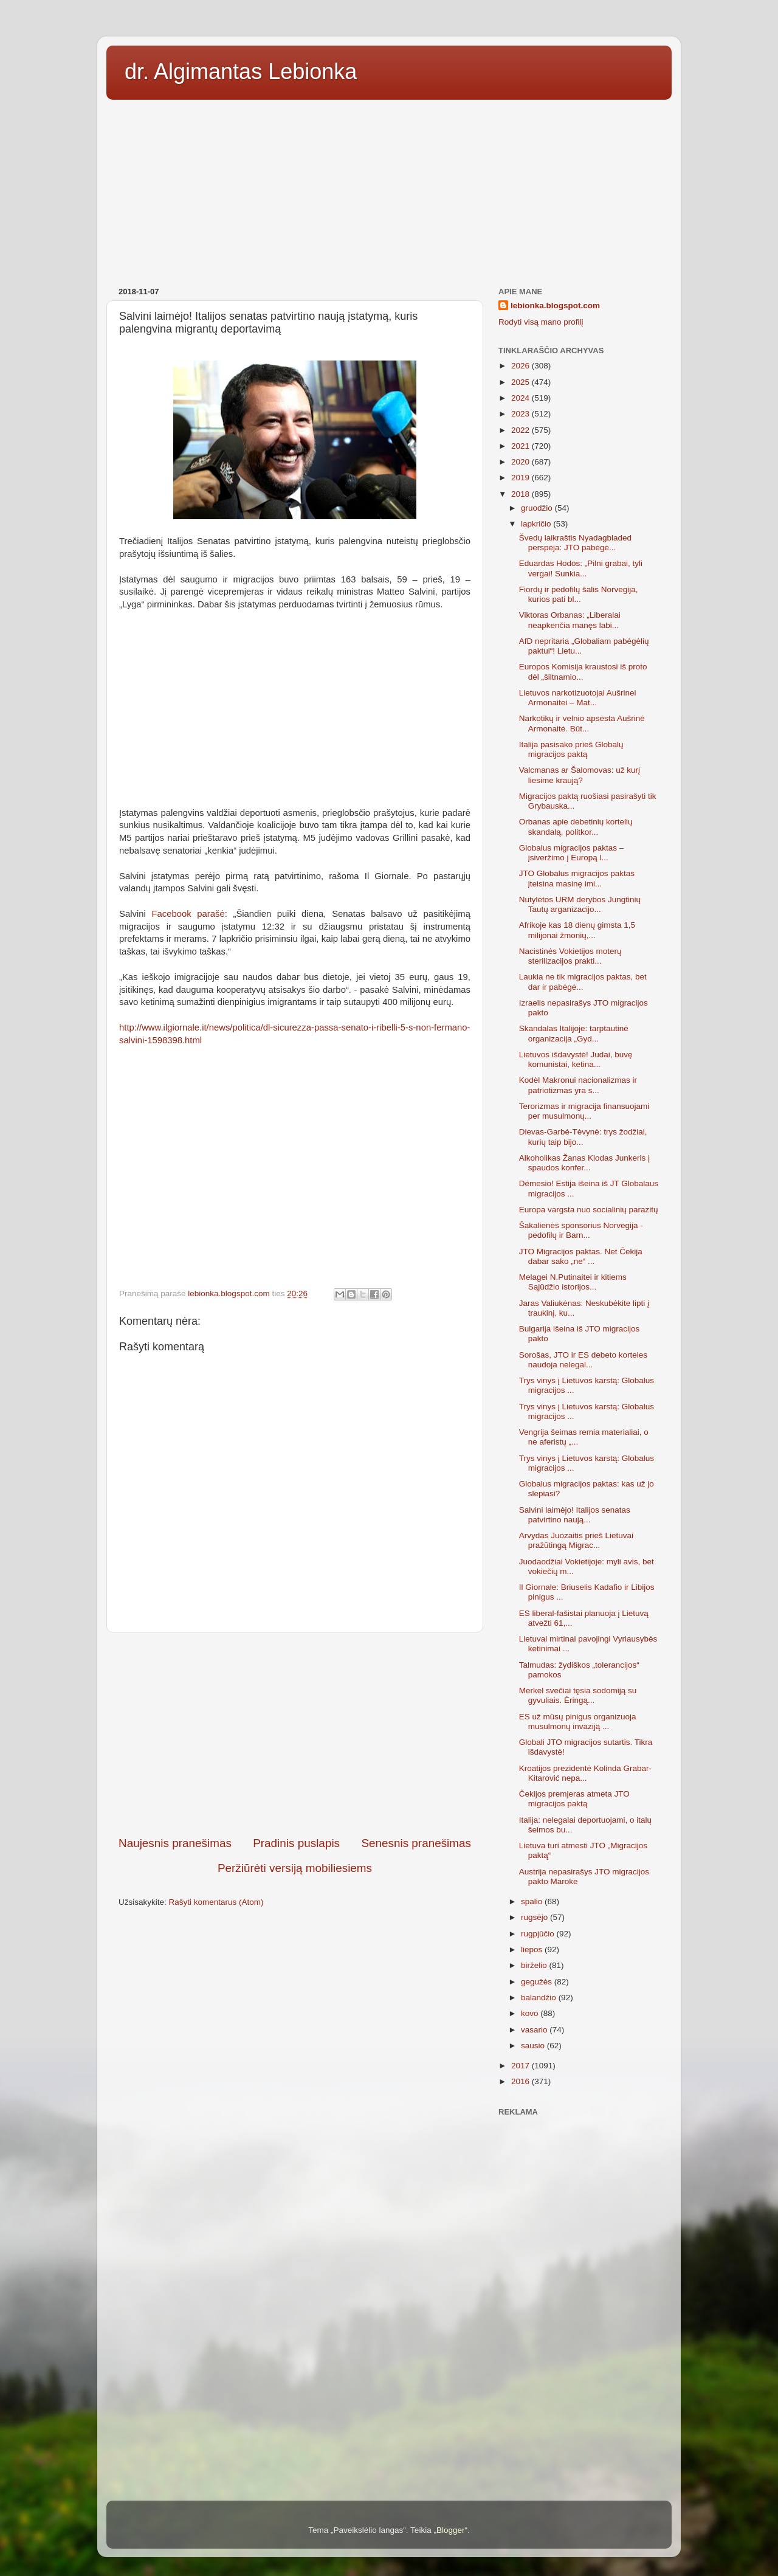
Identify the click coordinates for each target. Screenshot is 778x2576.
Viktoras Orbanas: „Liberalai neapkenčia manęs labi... (570, 619)
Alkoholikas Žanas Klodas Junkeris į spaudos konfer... (584, 1162)
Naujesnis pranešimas (175, 1843)
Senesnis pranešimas (416, 1843)
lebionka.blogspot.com (555, 305)
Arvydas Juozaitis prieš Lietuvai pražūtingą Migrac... (576, 1540)
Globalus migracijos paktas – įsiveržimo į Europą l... (571, 852)
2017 (521, 2065)
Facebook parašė (187, 914)
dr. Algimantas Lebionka (241, 71)
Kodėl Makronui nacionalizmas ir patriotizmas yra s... (578, 1085)
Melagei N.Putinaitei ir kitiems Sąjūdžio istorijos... (573, 1281)
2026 (521, 365)
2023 (521, 413)
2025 (521, 382)
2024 (521, 397)
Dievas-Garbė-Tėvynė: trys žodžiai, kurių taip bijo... (583, 1136)
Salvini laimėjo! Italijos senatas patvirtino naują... (574, 1514)
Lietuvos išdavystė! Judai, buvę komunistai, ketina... (576, 1059)
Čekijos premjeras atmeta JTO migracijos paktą (574, 1798)
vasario (535, 2029)
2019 (521, 477)
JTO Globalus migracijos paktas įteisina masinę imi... (577, 878)
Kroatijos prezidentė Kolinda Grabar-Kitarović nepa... (585, 1773)
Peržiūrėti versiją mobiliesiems (295, 1868)
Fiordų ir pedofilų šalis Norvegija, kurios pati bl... (578, 594)
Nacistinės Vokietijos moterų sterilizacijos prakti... (570, 956)
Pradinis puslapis (296, 1843)
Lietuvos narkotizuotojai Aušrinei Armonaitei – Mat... (577, 697)
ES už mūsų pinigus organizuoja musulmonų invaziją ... (577, 1721)
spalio (533, 1901)
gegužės (537, 1981)
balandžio (540, 1997)
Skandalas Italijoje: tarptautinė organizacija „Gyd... (573, 1033)
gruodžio (538, 508)
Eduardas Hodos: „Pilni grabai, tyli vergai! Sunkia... (580, 568)
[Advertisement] (389, 189)
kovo (530, 2013)
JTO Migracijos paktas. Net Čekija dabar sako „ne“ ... (580, 1256)
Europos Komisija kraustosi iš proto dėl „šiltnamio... (583, 671)
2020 (521, 461)
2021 (521, 446)
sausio (534, 2045)
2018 (521, 494)
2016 (521, 2081)
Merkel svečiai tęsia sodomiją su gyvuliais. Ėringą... (578, 1695)
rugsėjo (535, 1917)
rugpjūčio (539, 1933)
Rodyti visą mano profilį (541, 321)
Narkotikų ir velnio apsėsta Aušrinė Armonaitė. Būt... (582, 723)
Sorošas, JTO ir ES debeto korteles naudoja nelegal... (583, 1359)
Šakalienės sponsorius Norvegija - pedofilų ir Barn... (581, 1230)
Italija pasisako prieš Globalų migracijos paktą (571, 749)
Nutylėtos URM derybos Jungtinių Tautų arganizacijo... (580, 904)
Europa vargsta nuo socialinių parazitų (588, 1209)
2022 (521, 430)
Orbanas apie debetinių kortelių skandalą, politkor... (576, 826)
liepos (533, 1949)
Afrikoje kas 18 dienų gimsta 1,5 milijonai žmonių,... (577, 929)
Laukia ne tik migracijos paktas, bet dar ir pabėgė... (583, 981)
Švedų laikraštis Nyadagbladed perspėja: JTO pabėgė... (575, 542)
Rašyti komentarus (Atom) (216, 1902)
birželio (535, 1965)
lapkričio (537, 523)
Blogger (450, 2530)
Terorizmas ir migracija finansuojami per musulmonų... (584, 1111)
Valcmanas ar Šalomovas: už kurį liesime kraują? (579, 774)
